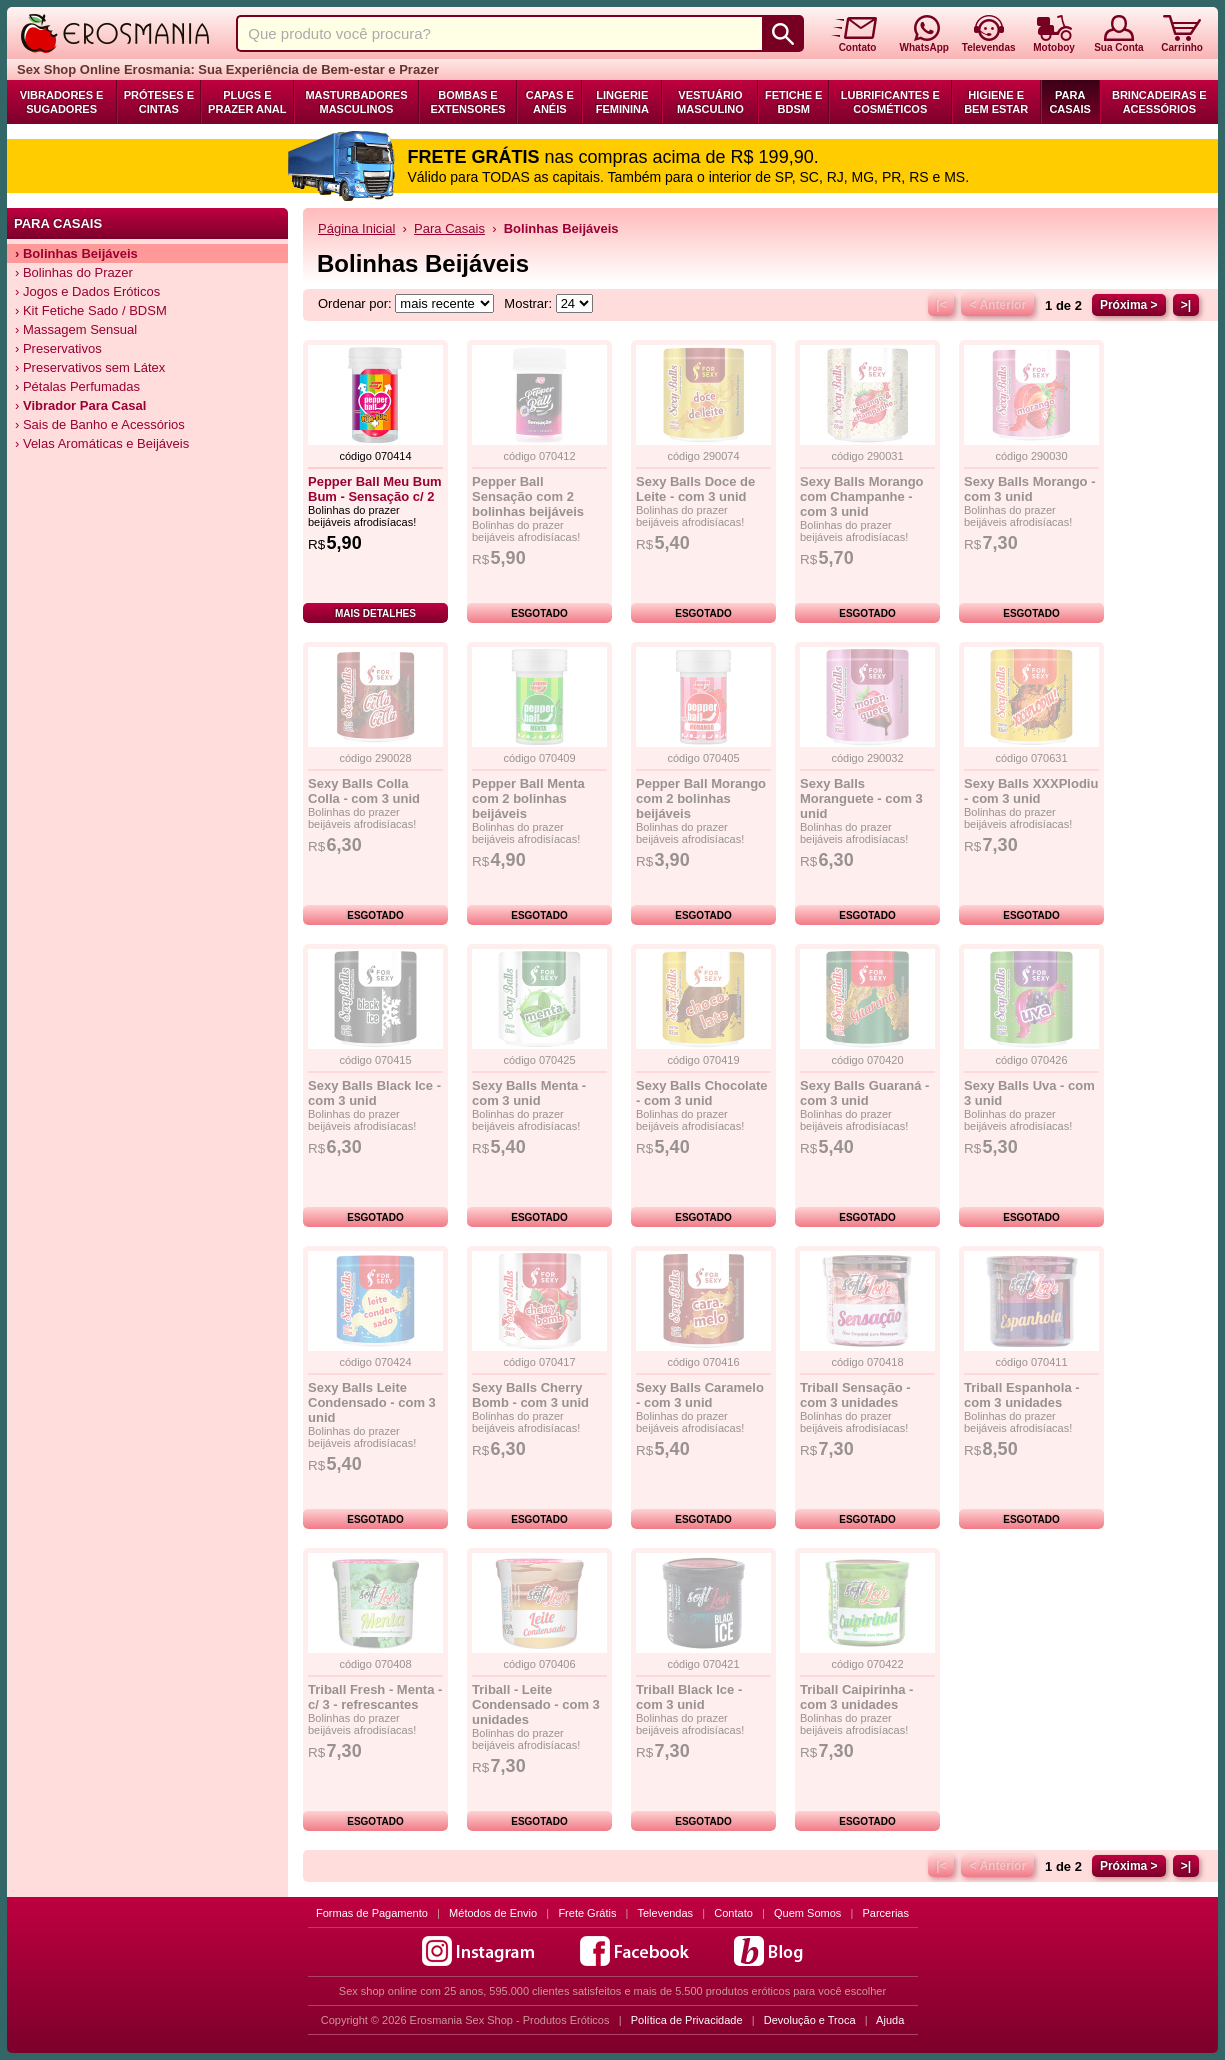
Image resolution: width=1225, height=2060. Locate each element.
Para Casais (1070, 102)
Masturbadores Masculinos (356, 102)
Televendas (665, 1913)
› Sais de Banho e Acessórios (100, 424)
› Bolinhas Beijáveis (76, 253)
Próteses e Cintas (159, 102)
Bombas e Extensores (467, 102)
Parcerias (886, 1913)
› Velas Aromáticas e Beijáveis (102, 443)
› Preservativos (58, 348)
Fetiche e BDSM (793, 102)
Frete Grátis (587, 1913)
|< (941, 305)
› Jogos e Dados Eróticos (87, 291)
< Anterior (997, 305)
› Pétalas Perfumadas (77, 386)
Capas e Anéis (550, 102)
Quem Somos (807, 1913)
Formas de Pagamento (372, 1913)
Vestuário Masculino (710, 102)
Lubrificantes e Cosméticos (890, 102)
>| (1186, 305)
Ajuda (890, 2020)
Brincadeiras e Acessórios (1159, 102)
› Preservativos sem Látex (90, 367)
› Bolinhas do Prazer (74, 272)
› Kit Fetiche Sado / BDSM (91, 310)
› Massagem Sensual (76, 329)
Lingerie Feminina (622, 102)
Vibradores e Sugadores (62, 102)
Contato (733, 1913)
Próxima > (1129, 305)
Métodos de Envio (493, 1913)
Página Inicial (356, 228)
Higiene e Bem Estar (996, 102)
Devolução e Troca (810, 2020)
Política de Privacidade (687, 2020)
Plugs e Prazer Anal (247, 102)
